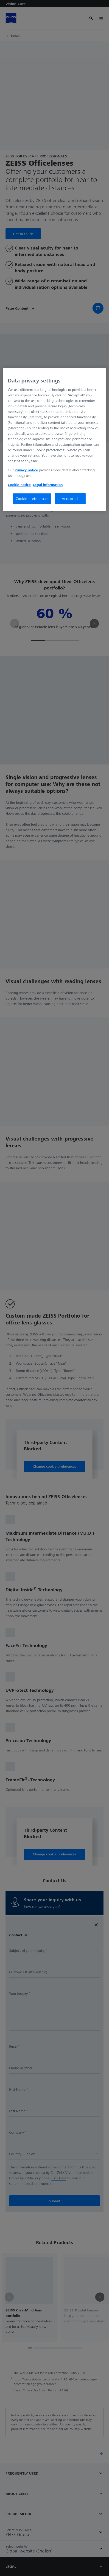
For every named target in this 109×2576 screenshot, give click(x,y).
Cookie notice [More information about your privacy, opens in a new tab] (19, 484)
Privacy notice (26, 469)
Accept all (70, 498)
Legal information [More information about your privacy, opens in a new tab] (48, 484)
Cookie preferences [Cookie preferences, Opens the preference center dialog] (32, 498)
